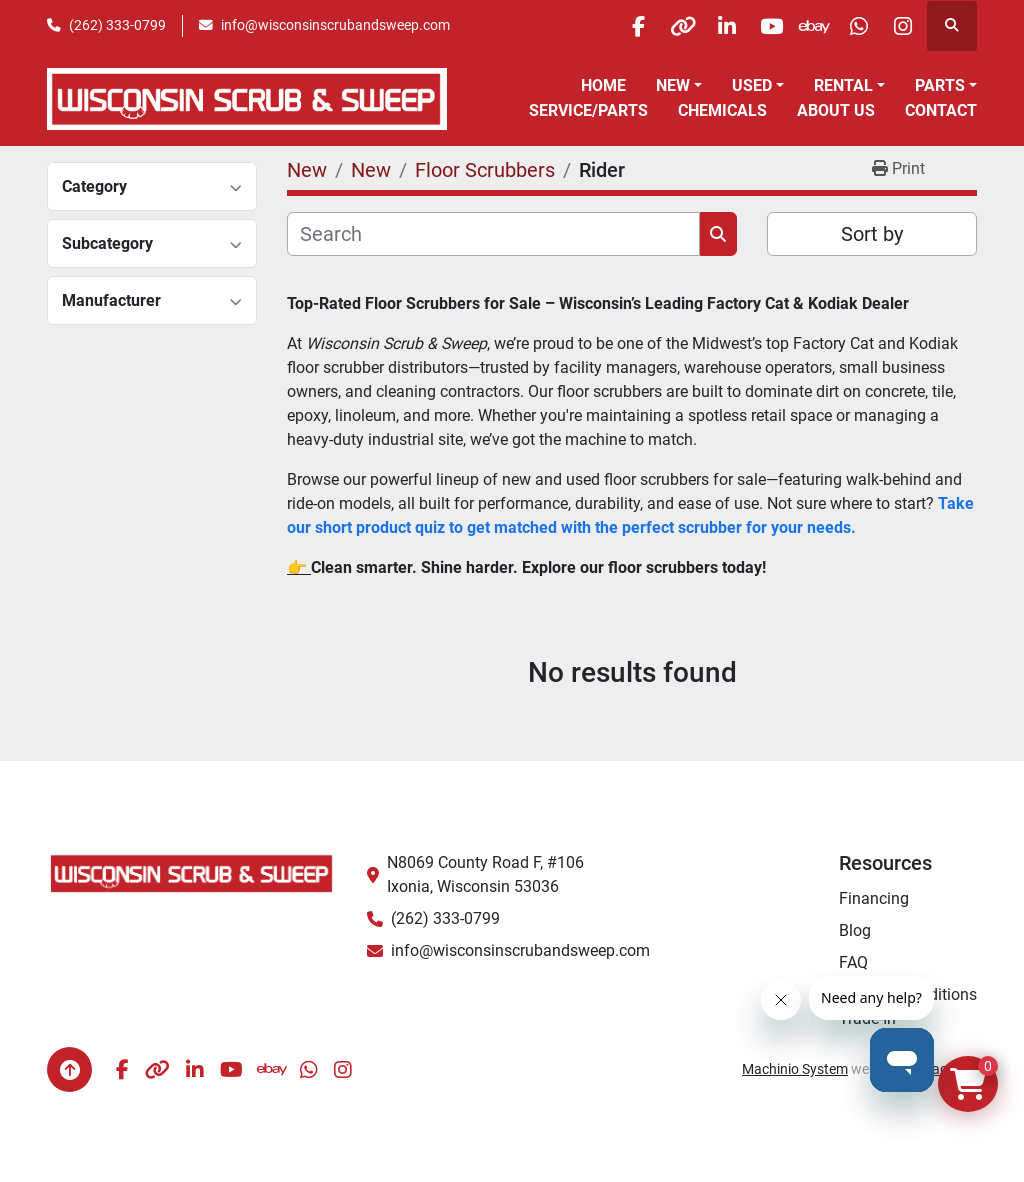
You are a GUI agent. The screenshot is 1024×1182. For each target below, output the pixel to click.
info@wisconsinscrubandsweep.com (335, 25)
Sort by (872, 234)
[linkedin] (696, 26)
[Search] (493, 234)
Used (752, 85)
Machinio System (795, 1069)
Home (603, 85)
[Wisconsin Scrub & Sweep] (192, 872)
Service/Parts (588, 110)
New (673, 85)
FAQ (853, 962)
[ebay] (798, 26)
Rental (843, 85)
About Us (836, 110)
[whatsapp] (849, 26)
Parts (940, 85)
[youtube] (747, 26)
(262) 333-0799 (117, 25)
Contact (941, 110)
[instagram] (900, 26)
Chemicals (722, 110)
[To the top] (69, 1069)
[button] (679, 86)
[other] (645, 26)
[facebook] (594, 26)
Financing (874, 898)
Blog (855, 930)
